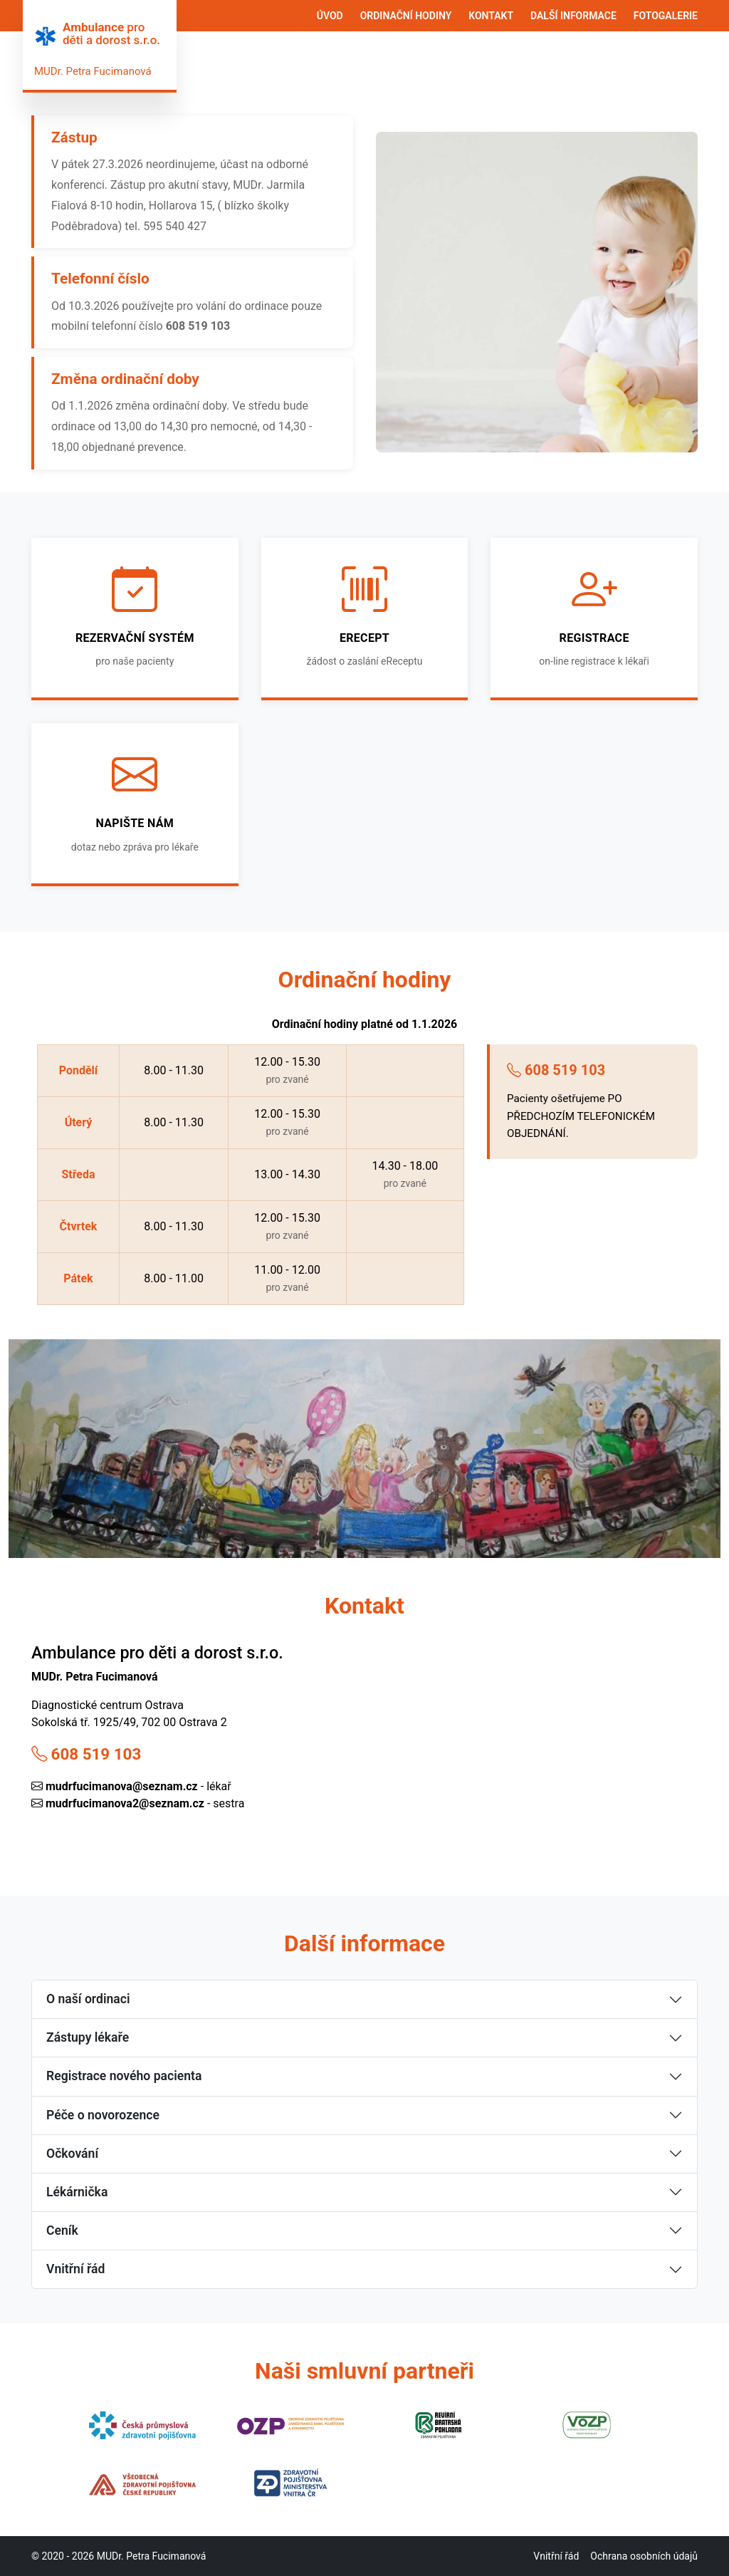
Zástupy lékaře (87, 2037)
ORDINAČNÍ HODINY (406, 15)
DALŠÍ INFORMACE (573, 15)
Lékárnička (76, 2192)
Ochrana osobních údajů (644, 2556)
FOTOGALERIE (666, 15)
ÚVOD (330, 15)
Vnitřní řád (75, 2269)
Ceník (62, 2230)
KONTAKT (490, 15)
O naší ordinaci (88, 1999)
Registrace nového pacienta (123, 2076)
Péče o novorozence (102, 2115)
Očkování (72, 2153)
